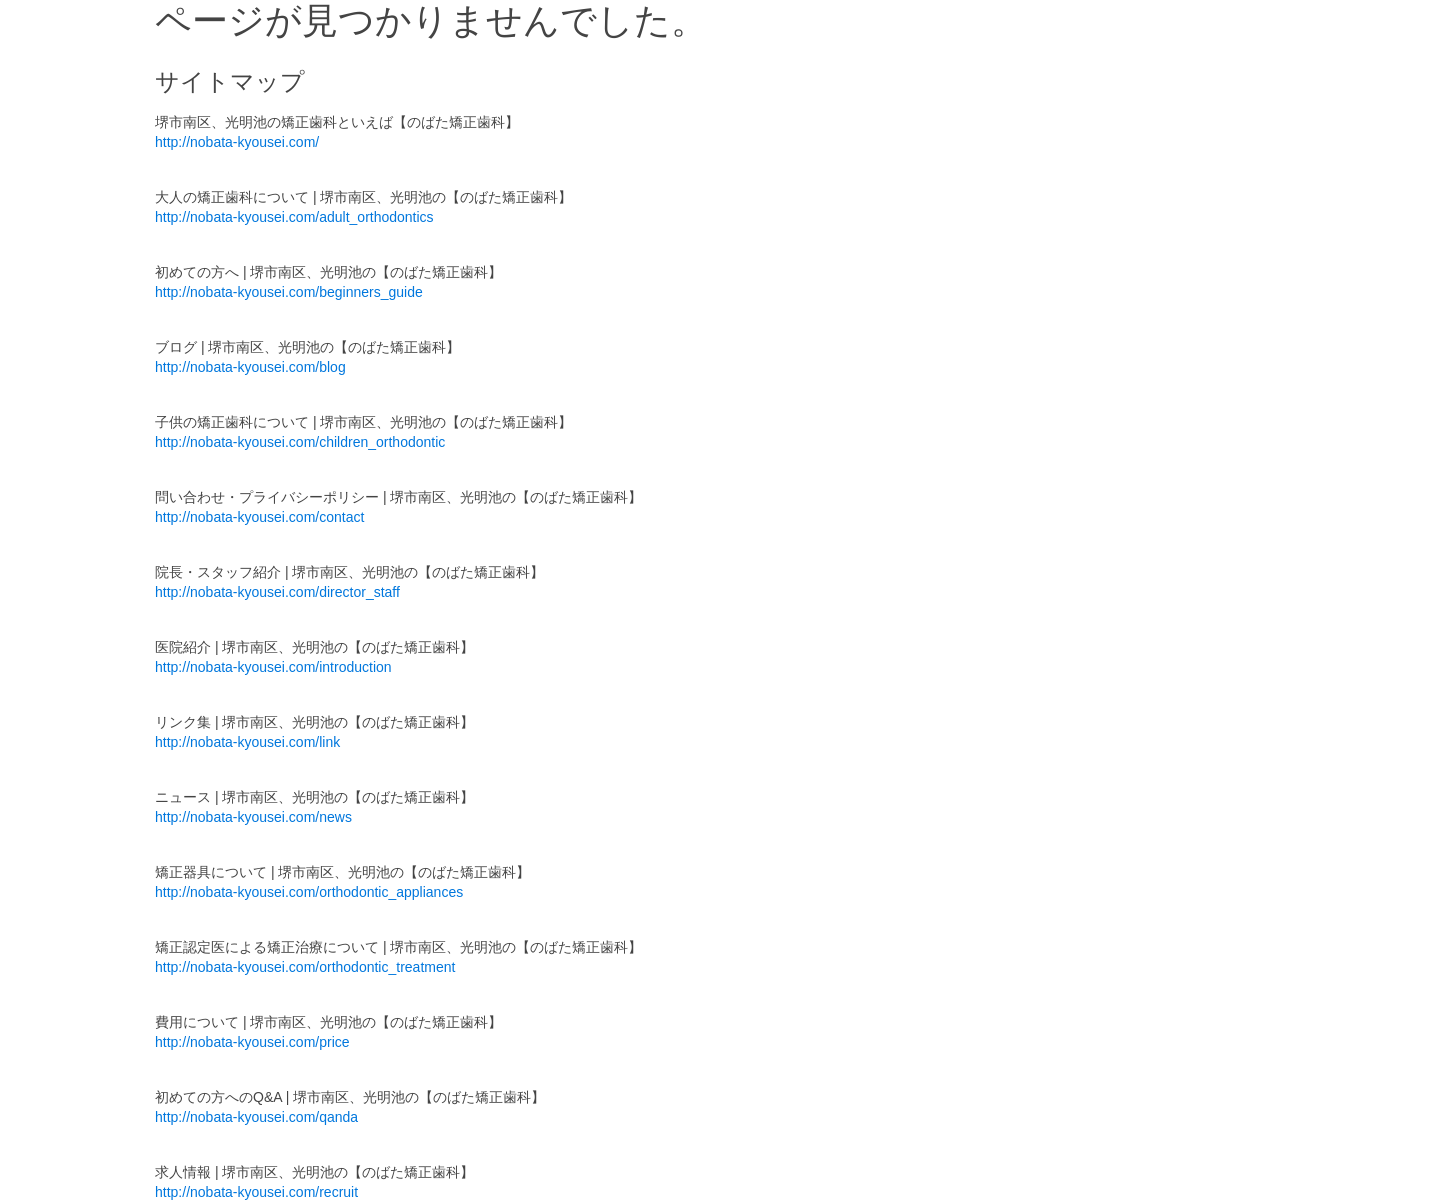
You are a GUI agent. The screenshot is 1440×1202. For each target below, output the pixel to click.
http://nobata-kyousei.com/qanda (256, 1117)
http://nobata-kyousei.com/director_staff (277, 592)
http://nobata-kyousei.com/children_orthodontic (300, 442)
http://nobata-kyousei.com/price (252, 1042)
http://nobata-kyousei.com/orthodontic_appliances (309, 892)
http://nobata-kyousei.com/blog (250, 367)
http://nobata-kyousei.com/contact (259, 517)
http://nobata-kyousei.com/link (247, 742)
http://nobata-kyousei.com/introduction (273, 667)
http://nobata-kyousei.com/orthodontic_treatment (305, 967)
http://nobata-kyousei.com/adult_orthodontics (294, 217)
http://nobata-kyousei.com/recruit (256, 1192)
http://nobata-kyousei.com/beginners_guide (289, 292)
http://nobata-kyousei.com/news (253, 817)
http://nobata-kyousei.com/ (237, 142)
